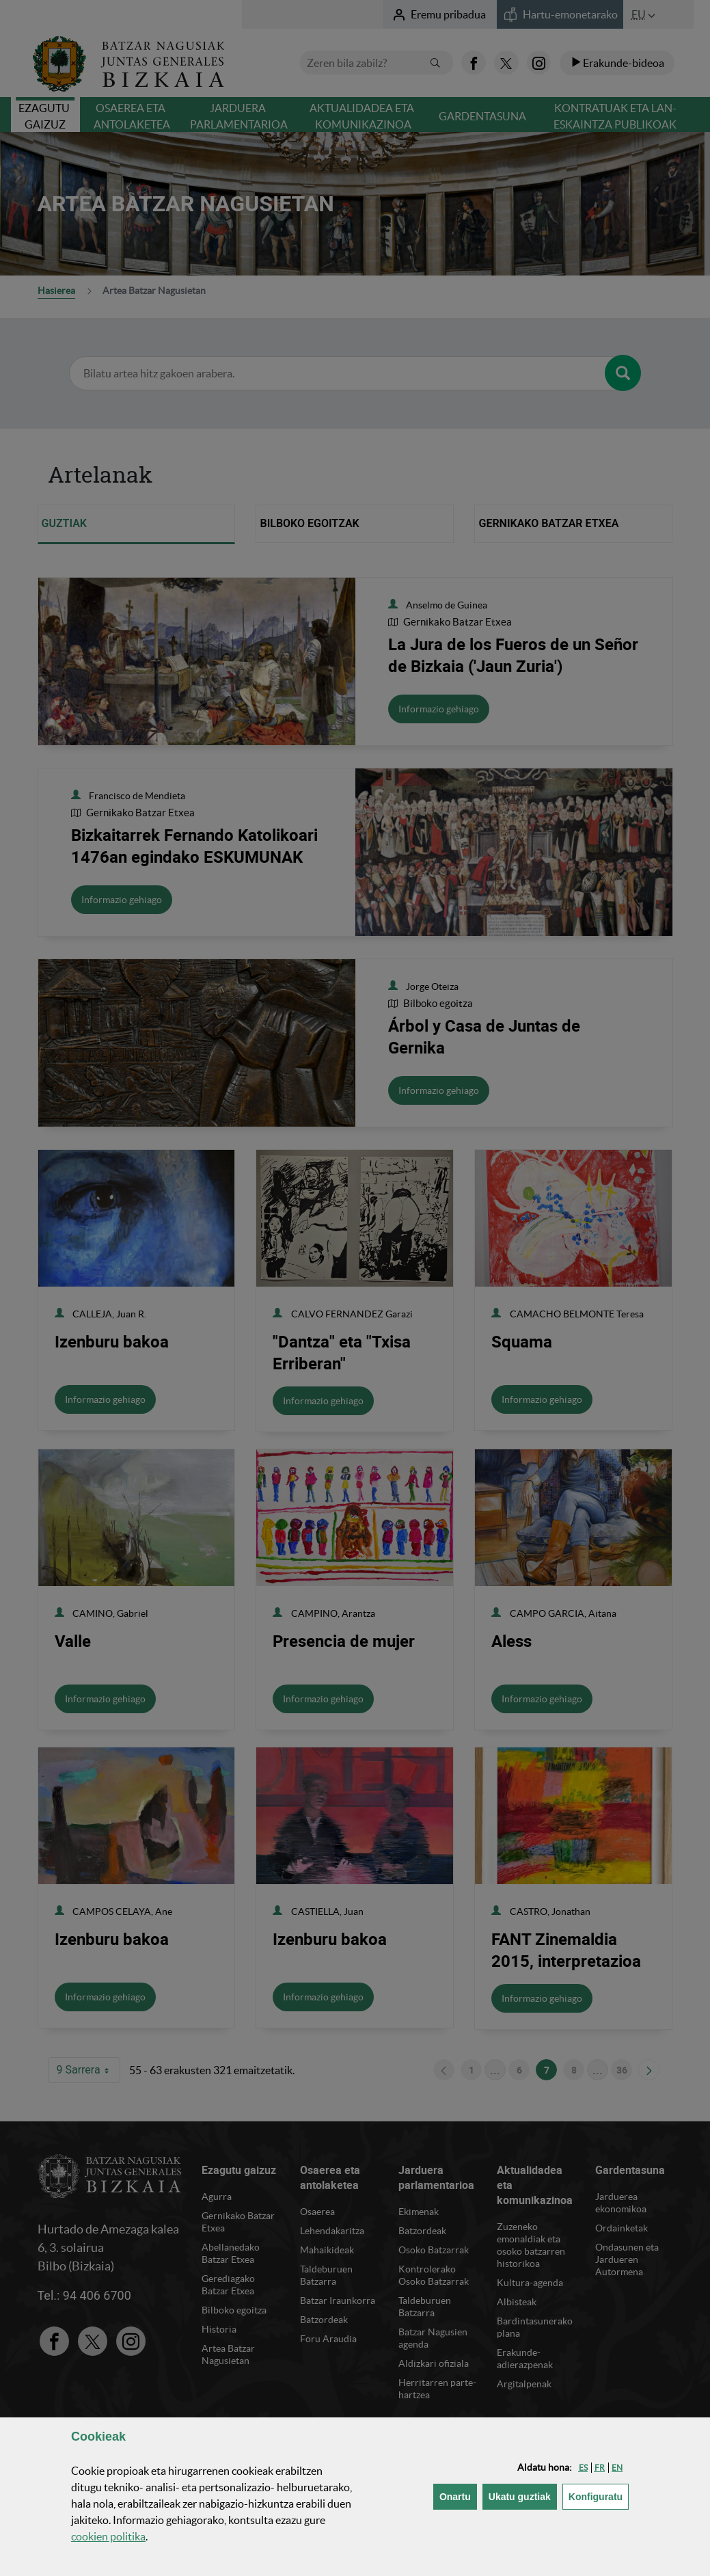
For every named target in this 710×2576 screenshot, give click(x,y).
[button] (583, 2467)
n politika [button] (108, 2536)
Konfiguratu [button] (599, 2495)
